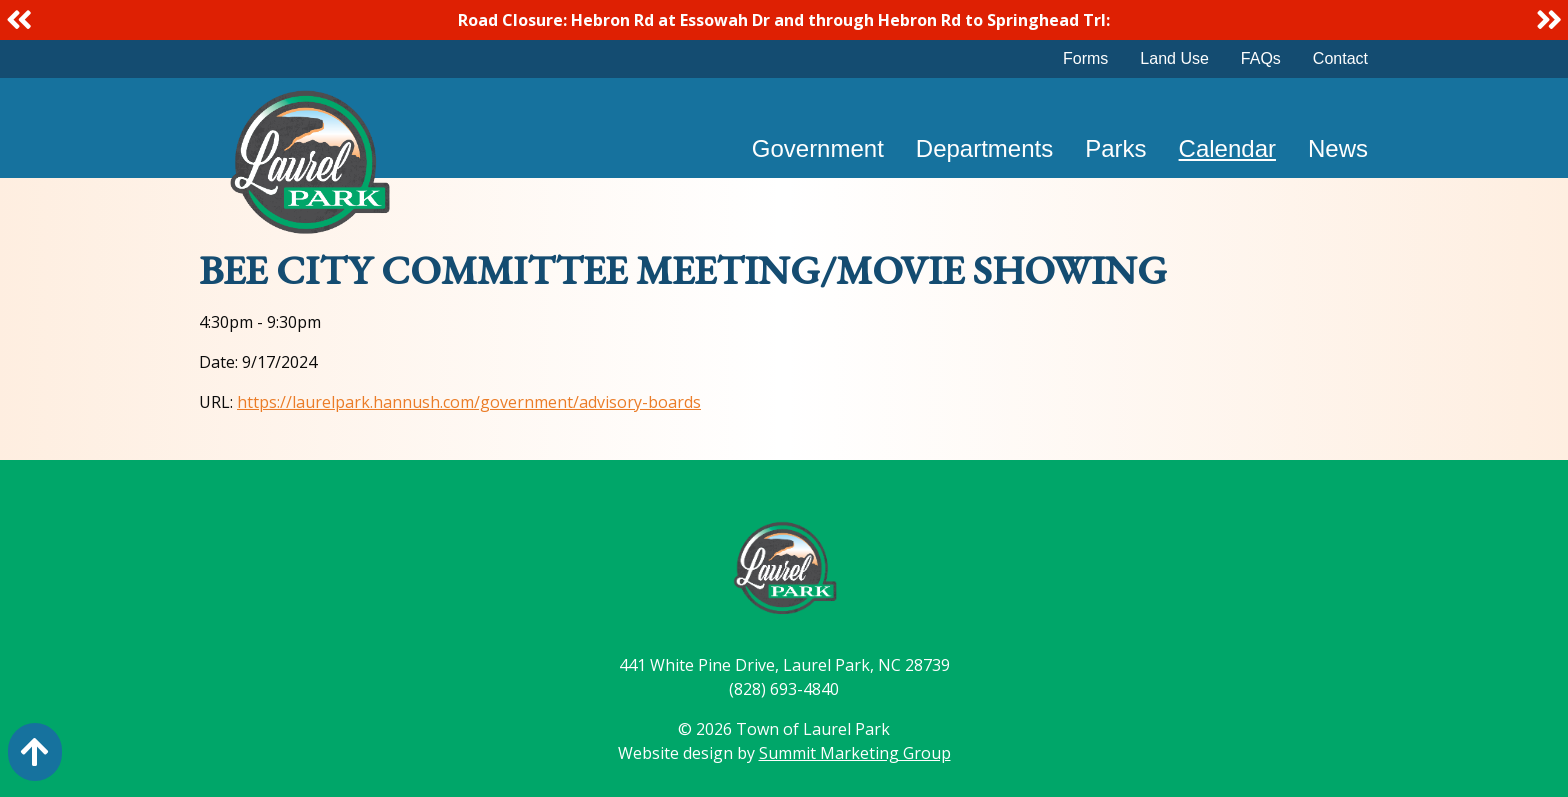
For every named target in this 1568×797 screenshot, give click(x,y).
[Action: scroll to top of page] (35, 752)
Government (818, 148)
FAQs (1261, 58)
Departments (984, 148)
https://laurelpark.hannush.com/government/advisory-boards (469, 402)
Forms (1085, 58)
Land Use (1174, 58)
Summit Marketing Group (855, 753)
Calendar (1227, 148)
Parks (1115, 148)
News (1338, 148)
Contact (1340, 58)
